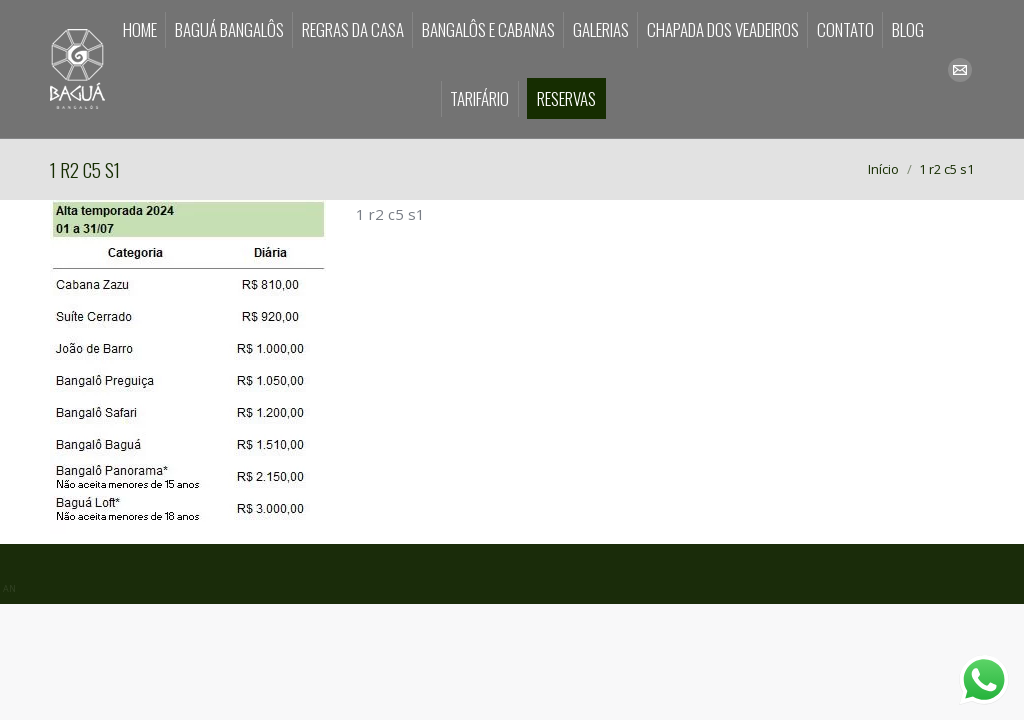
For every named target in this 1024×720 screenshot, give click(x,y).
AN (9, 588)
